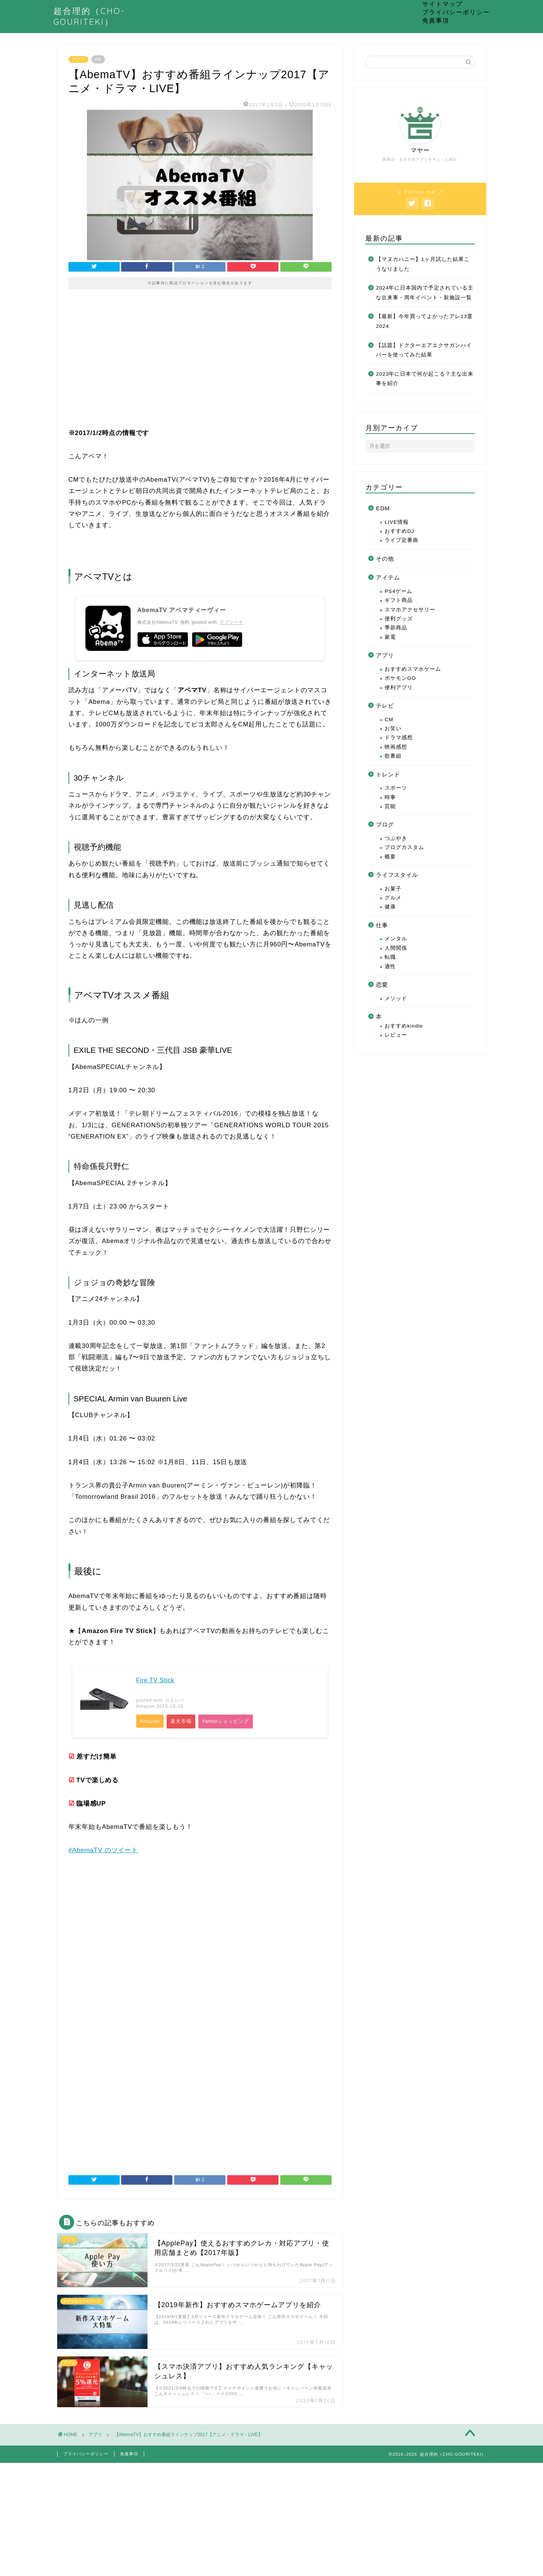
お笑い (393, 728)
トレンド (388, 774)
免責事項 (435, 20)
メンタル (396, 939)
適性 (390, 966)
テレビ (385, 705)
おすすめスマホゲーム (413, 669)
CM (389, 719)
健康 (390, 907)
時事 (390, 797)
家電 (390, 637)
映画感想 (396, 747)
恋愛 (382, 984)
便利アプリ (399, 687)
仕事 (382, 925)
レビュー (396, 1035)
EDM (383, 508)
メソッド (396, 998)
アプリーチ (231, 622)
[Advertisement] (200, 363)
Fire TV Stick (155, 1680)
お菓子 (393, 889)
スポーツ (396, 788)
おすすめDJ (399, 531)
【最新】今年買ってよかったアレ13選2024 (424, 321)
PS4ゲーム (398, 591)
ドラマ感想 (399, 737)
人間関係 (396, 948)
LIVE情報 (396, 522)
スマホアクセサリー (410, 610)
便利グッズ (399, 619)
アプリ (78, 59)
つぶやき (396, 838)
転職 (390, 957)
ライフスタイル (397, 875)
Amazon (151, 1722)
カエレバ (174, 1700)
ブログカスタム (404, 847)
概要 (390, 857)
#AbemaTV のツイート (103, 1851)
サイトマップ (442, 4)
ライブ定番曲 (401, 540)
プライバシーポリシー (456, 12)
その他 (385, 558)
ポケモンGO (400, 678)
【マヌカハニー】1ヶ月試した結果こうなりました (423, 264)
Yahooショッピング (228, 1722)
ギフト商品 (399, 600)
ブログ (385, 824)
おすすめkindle (404, 1026)
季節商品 (396, 628)
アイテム (388, 577)
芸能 (390, 806)
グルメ (393, 898)
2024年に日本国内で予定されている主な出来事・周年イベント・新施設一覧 (424, 292)
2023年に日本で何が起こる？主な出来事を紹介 (424, 379)
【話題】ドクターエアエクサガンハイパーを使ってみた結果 (424, 350)
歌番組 (393, 756)
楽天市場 (182, 1722)
